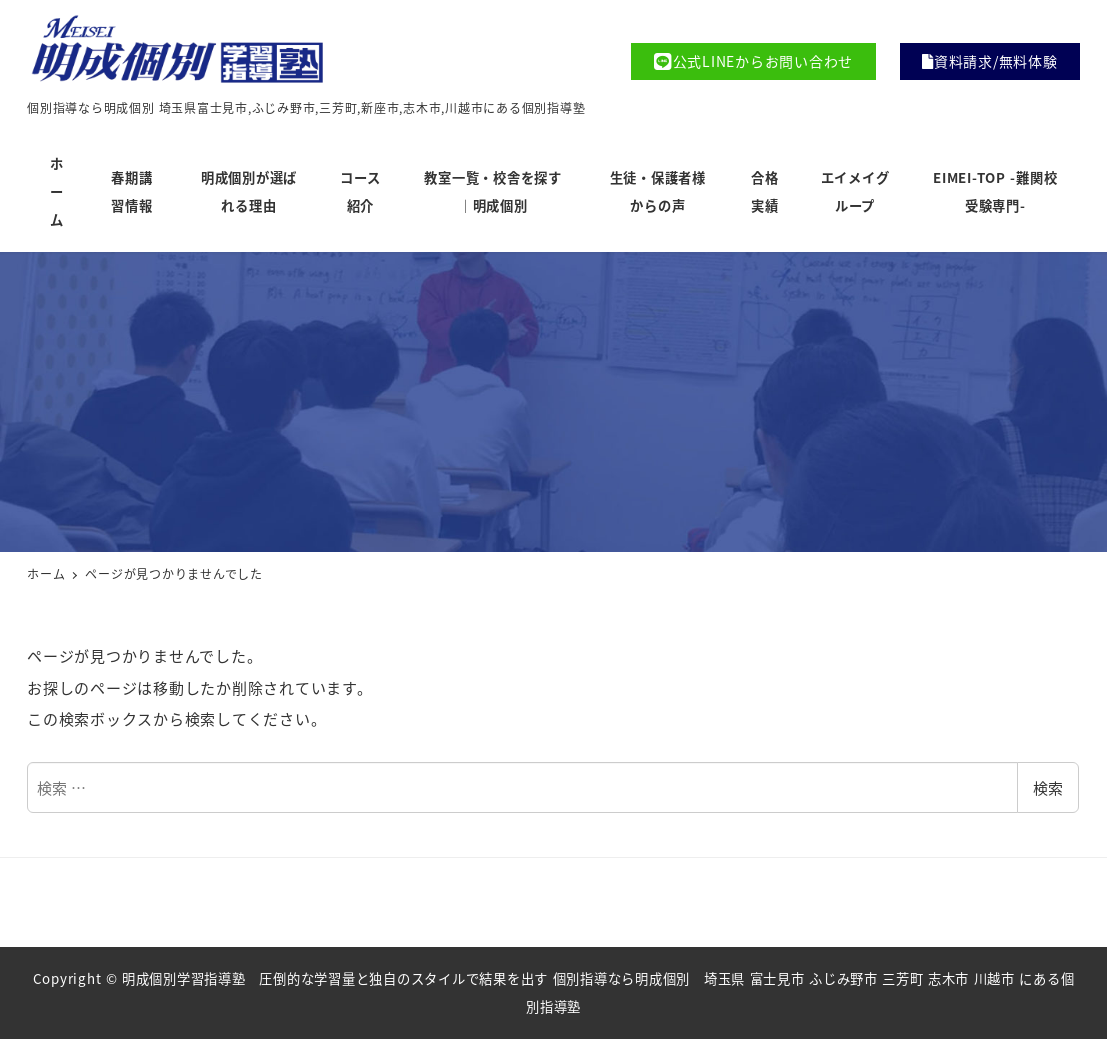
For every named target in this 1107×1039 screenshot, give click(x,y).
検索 (1048, 787)
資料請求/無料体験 (990, 61)
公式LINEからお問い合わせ (753, 61)
